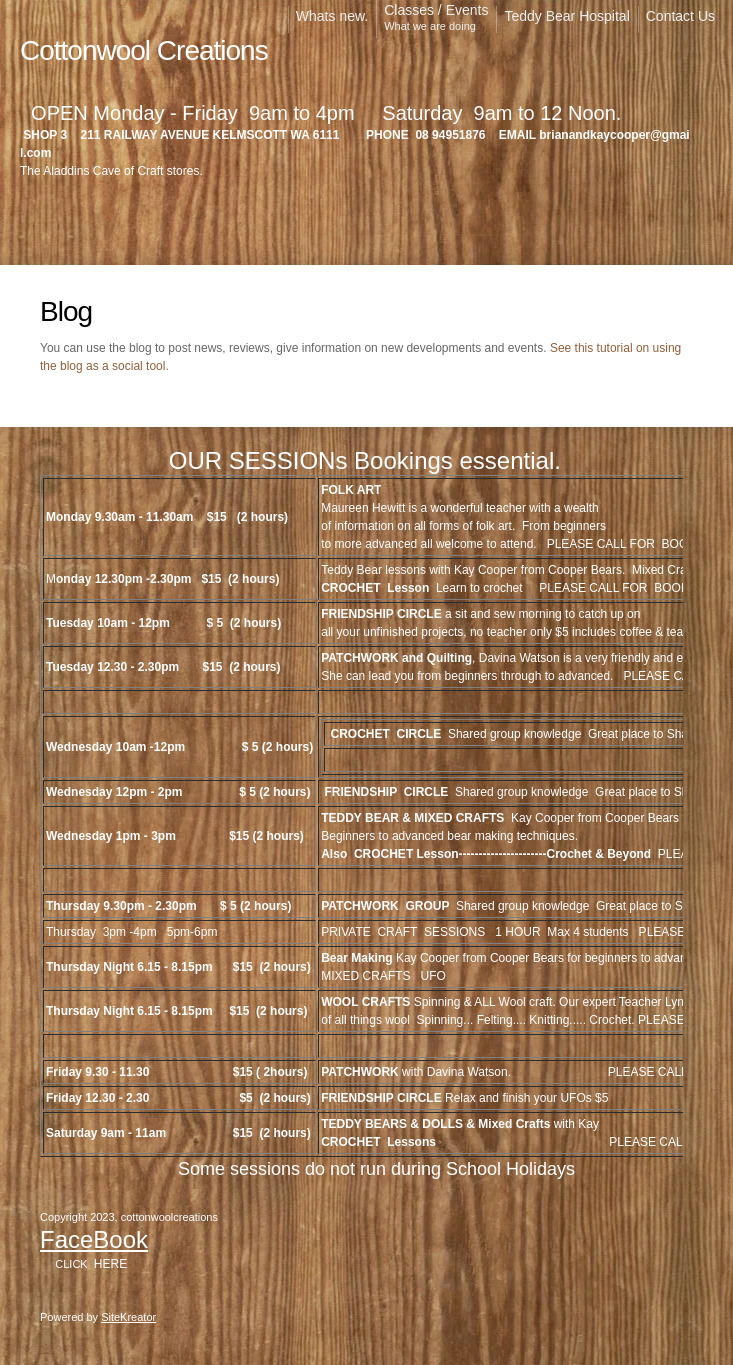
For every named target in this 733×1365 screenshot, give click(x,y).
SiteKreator (128, 1317)
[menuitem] (332, 19)
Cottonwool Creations (144, 50)
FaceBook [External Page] (94, 1239)
